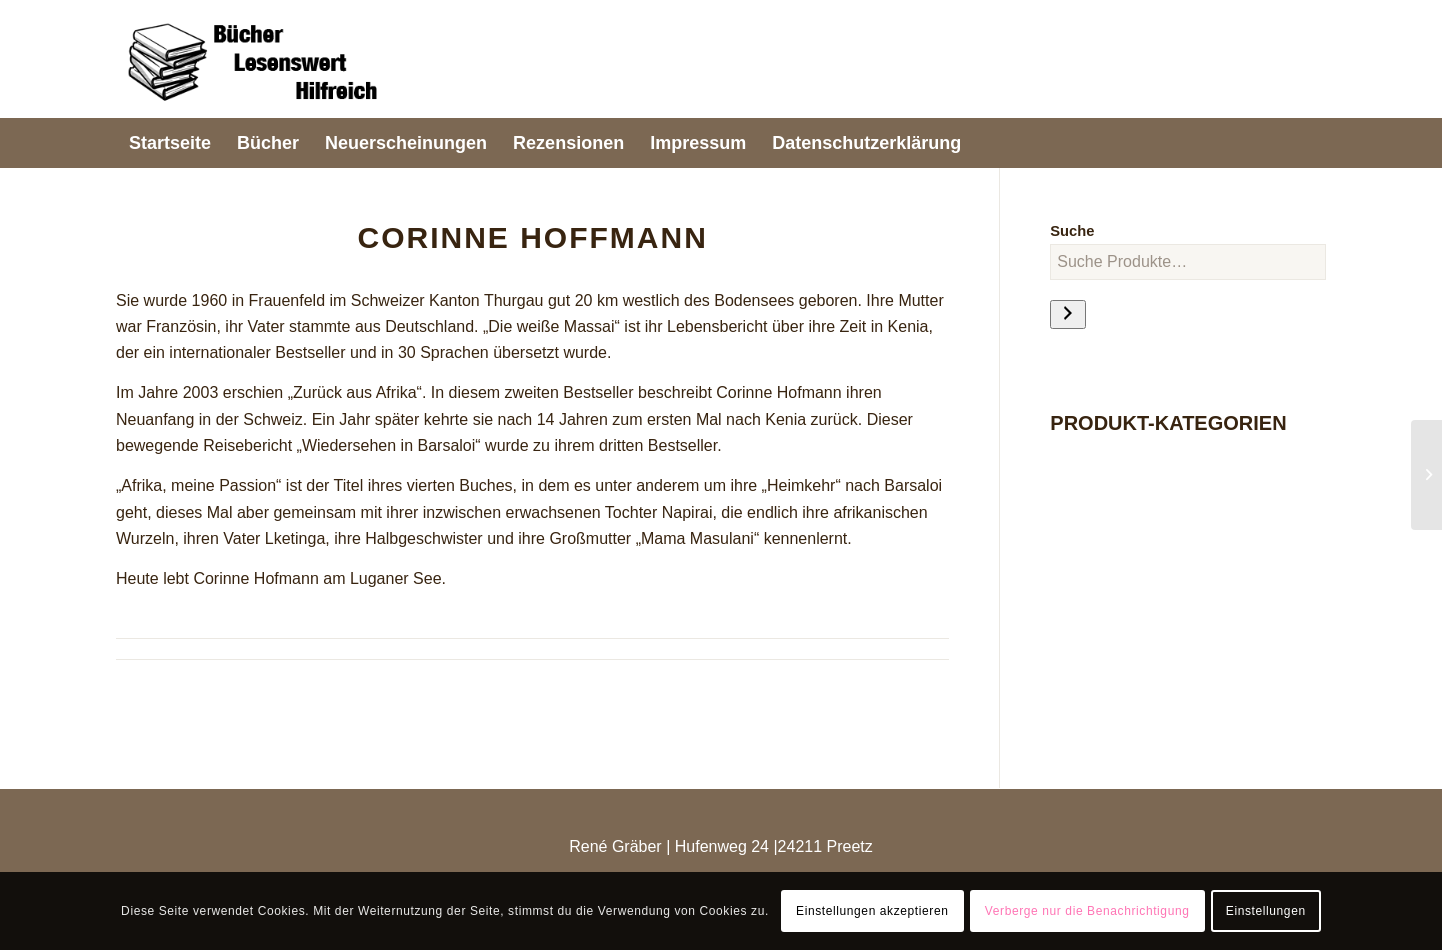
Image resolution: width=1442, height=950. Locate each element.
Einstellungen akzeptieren (872, 911)
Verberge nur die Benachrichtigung (1087, 911)
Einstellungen (1266, 911)
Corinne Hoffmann (532, 237)
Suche (1072, 231)
